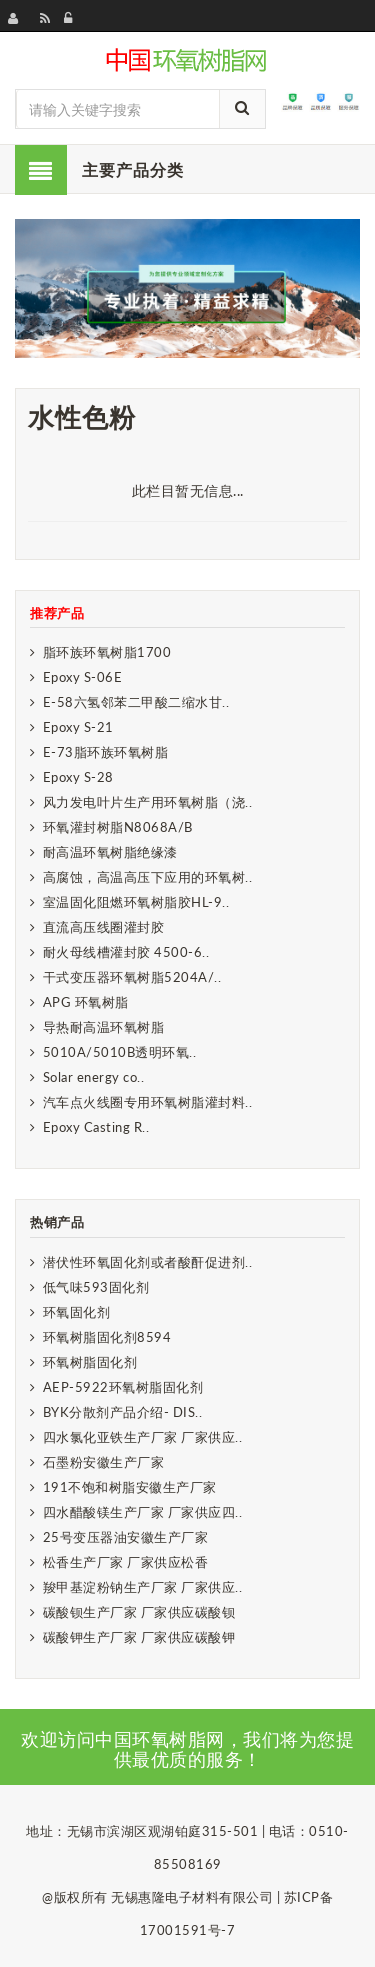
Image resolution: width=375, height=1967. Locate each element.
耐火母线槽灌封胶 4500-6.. (126, 952)
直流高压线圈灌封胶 (104, 927)
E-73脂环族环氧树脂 (106, 752)
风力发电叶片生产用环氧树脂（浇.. (148, 802)
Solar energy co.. (94, 1077)
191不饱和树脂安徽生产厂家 (130, 1487)
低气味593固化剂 (96, 1287)
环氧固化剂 (77, 1312)
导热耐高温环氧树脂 (104, 1027)
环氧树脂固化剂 (90, 1362)
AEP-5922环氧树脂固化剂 (123, 1387)
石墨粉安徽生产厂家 (104, 1462)
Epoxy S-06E (83, 677)
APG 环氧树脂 (86, 1002)
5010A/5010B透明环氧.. (120, 1052)
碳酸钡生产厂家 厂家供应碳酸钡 (139, 1612)
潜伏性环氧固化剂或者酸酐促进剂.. (148, 1262)
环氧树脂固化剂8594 (107, 1337)
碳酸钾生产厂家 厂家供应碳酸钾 (139, 1637)
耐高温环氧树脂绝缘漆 (110, 852)
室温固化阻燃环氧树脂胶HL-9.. (136, 902)
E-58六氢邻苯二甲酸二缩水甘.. (136, 702)
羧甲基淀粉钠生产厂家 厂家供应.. (143, 1587)
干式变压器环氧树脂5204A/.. (132, 977)
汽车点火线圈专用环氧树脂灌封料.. (148, 1102)
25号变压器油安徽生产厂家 (126, 1537)
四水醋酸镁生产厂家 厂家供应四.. (143, 1512)
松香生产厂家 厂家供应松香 (126, 1562)
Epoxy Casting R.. (96, 1127)
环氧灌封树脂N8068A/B (118, 827)
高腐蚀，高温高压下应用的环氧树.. (148, 877)
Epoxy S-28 (78, 777)
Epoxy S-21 (78, 727)
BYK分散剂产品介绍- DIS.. (123, 1412)
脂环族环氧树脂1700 (107, 652)
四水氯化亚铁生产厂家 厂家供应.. (143, 1437)
